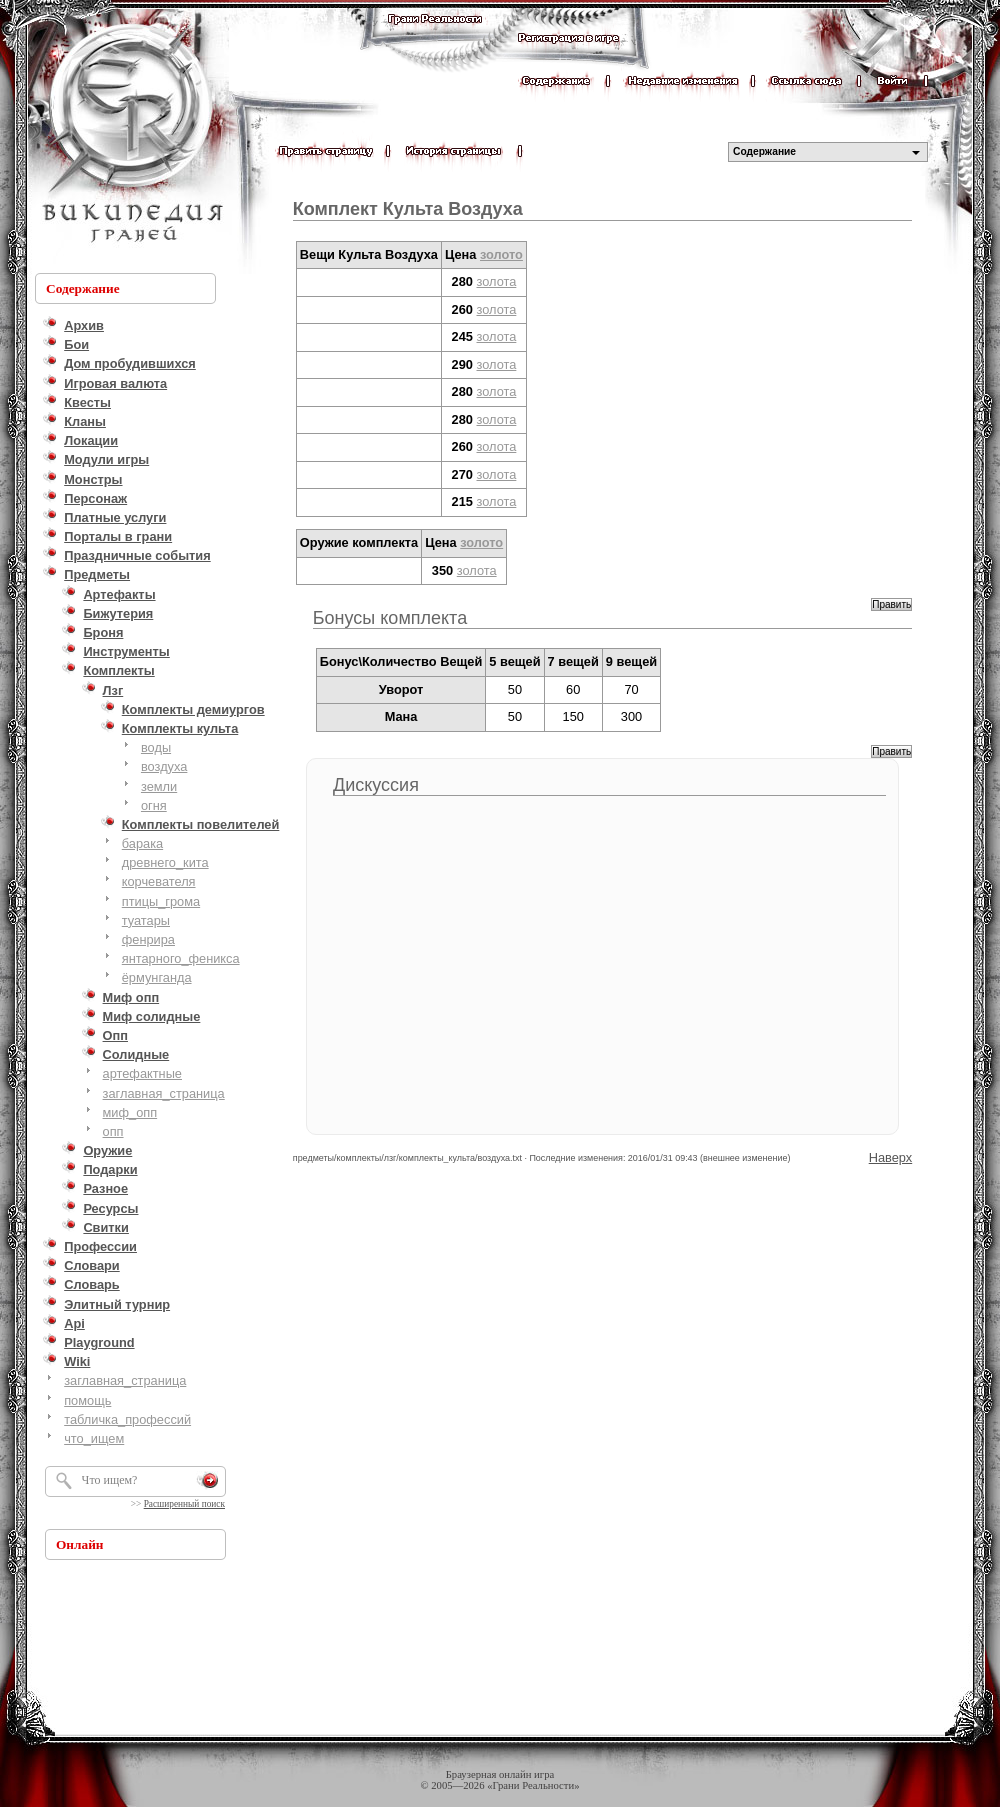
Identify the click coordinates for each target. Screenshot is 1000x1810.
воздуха (164, 766)
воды (156, 747)
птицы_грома (161, 901)
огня (154, 805)
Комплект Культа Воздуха (408, 209)
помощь (87, 1400)
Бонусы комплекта (390, 618)
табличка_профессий (127, 1419)
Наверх (891, 1157)
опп (113, 1131)
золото (501, 254)
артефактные (142, 1073)
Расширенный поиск (184, 1504)
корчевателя (159, 881)
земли (159, 786)
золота (497, 281)
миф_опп (130, 1112)
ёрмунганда (157, 977)
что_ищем (94, 1438)
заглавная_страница (164, 1093)
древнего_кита (165, 862)
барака (142, 843)
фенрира (148, 939)
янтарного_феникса (181, 958)
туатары (146, 920)
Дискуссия (376, 785)
